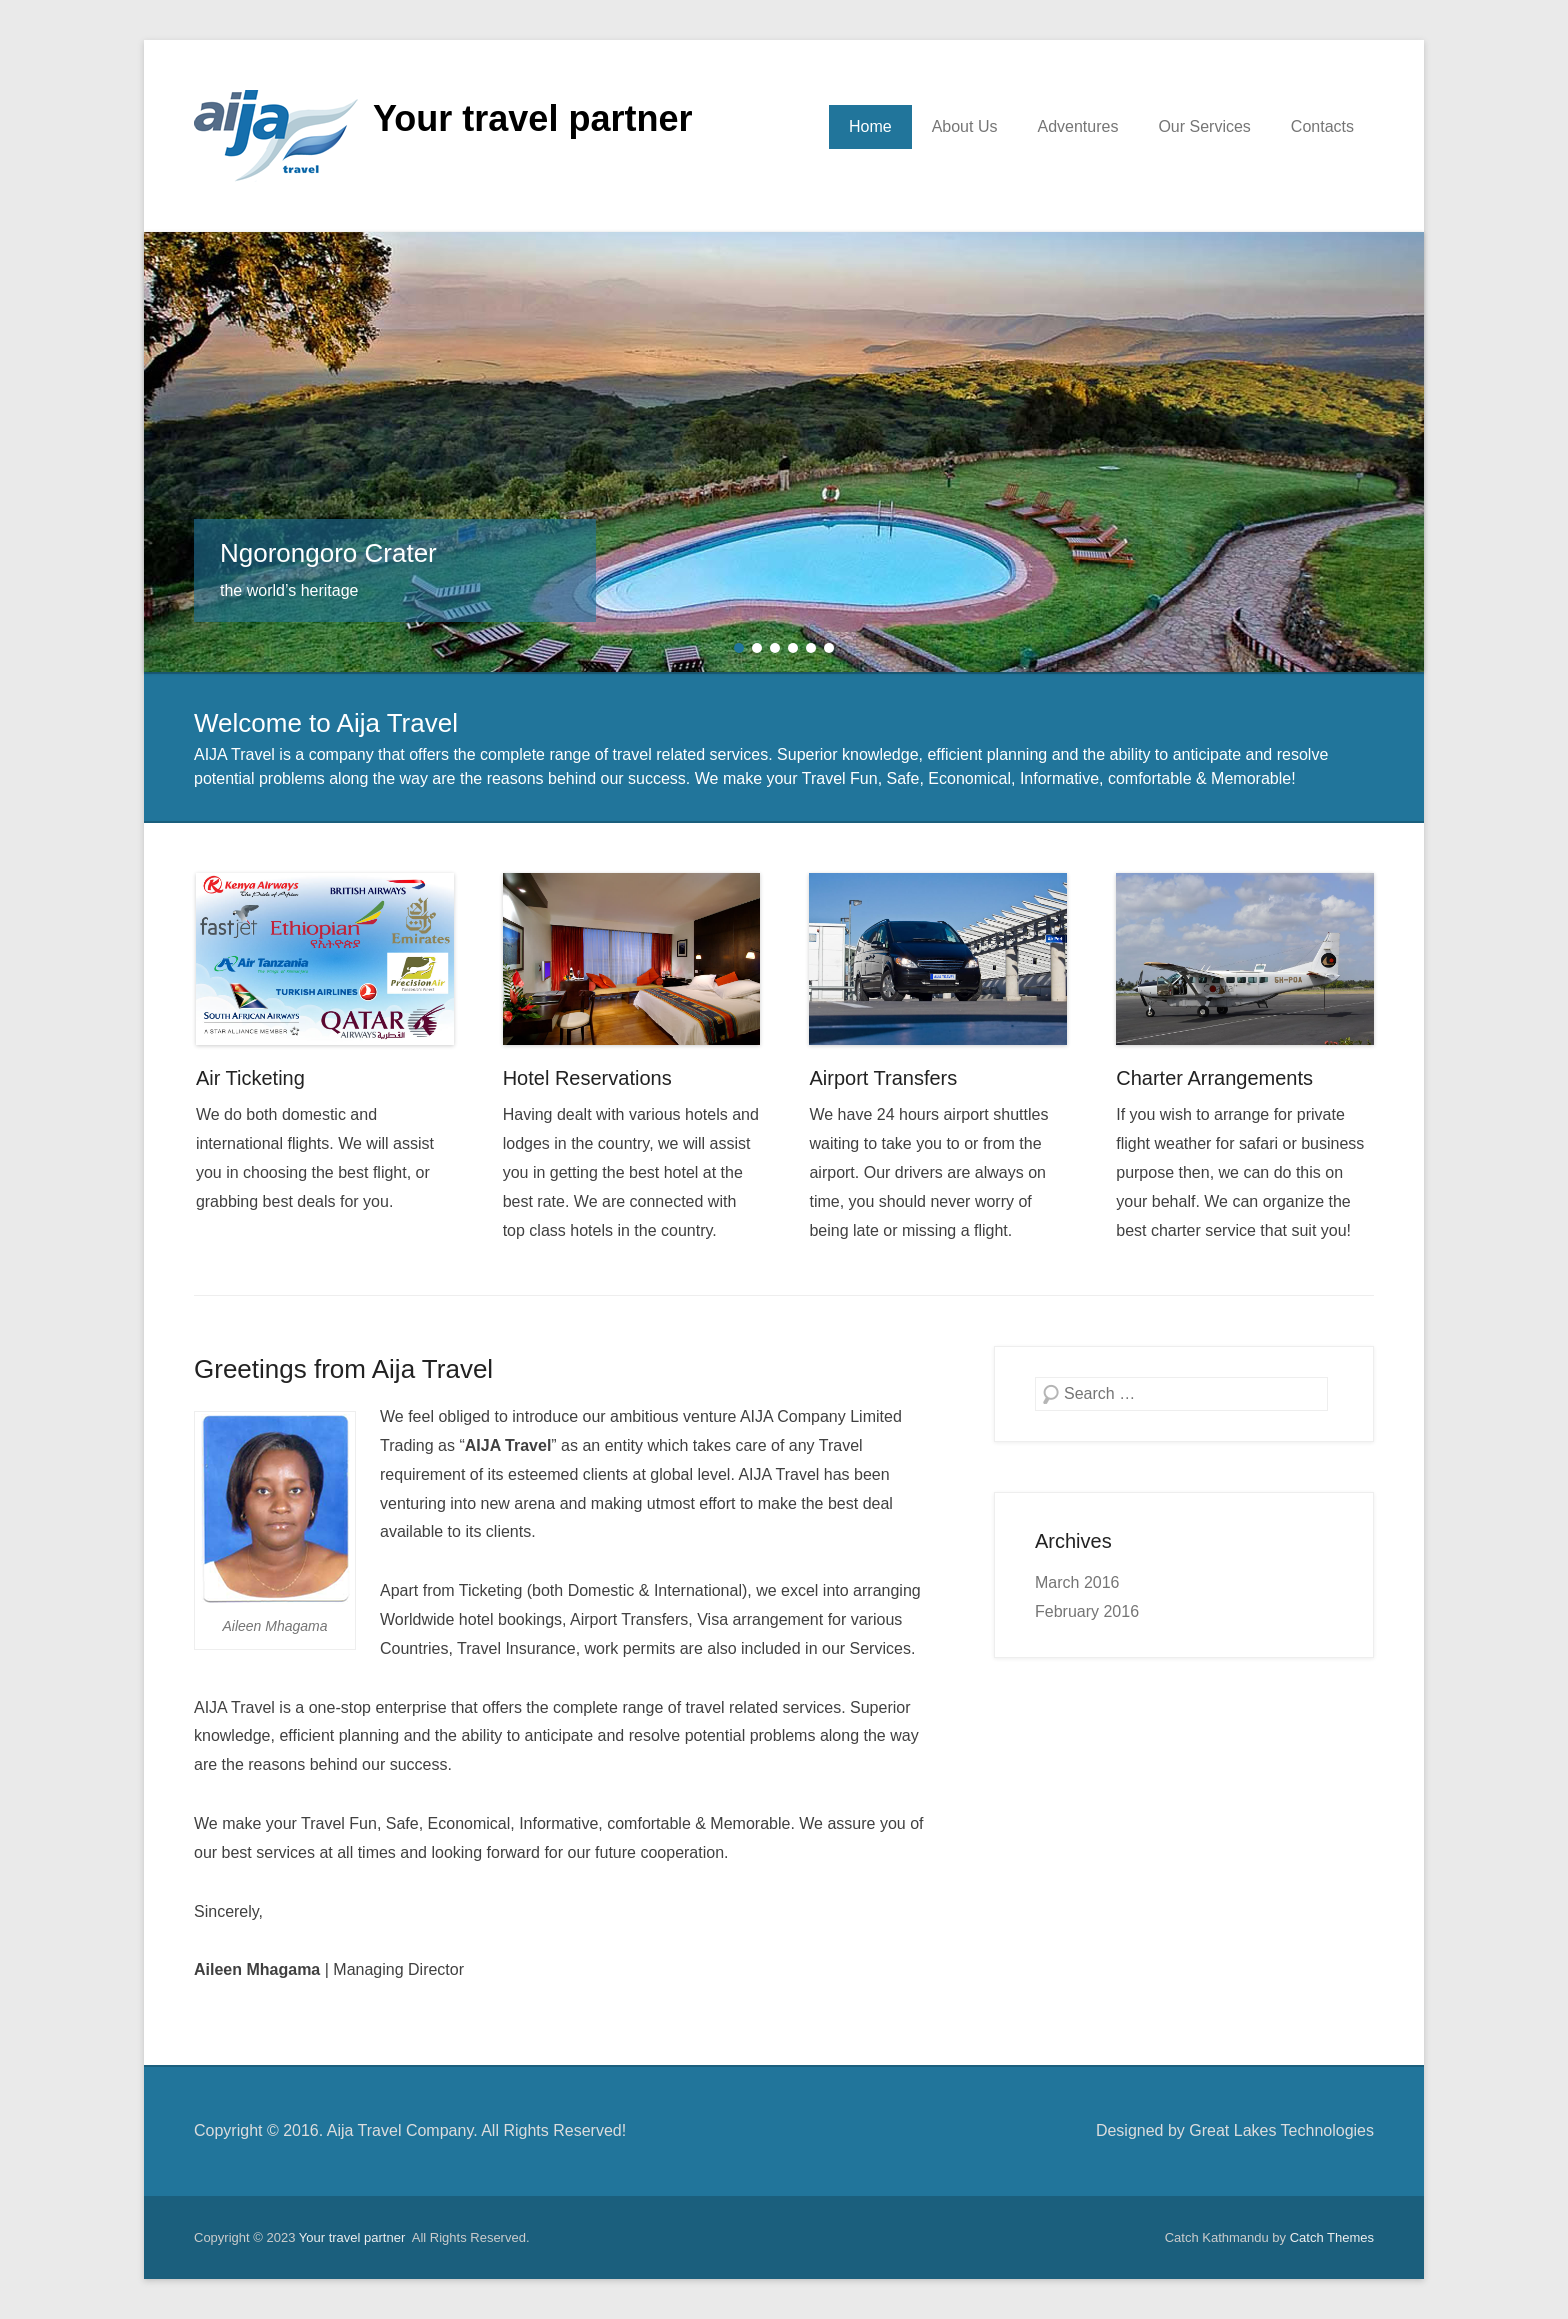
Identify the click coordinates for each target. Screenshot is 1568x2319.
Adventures (1077, 126)
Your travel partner (532, 118)
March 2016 (1077, 1582)
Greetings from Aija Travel (343, 1369)
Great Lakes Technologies (1281, 2130)
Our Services (1204, 126)
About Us (965, 126)
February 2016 (1087, 1611)
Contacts (1322, 126)
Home (870, 126)
